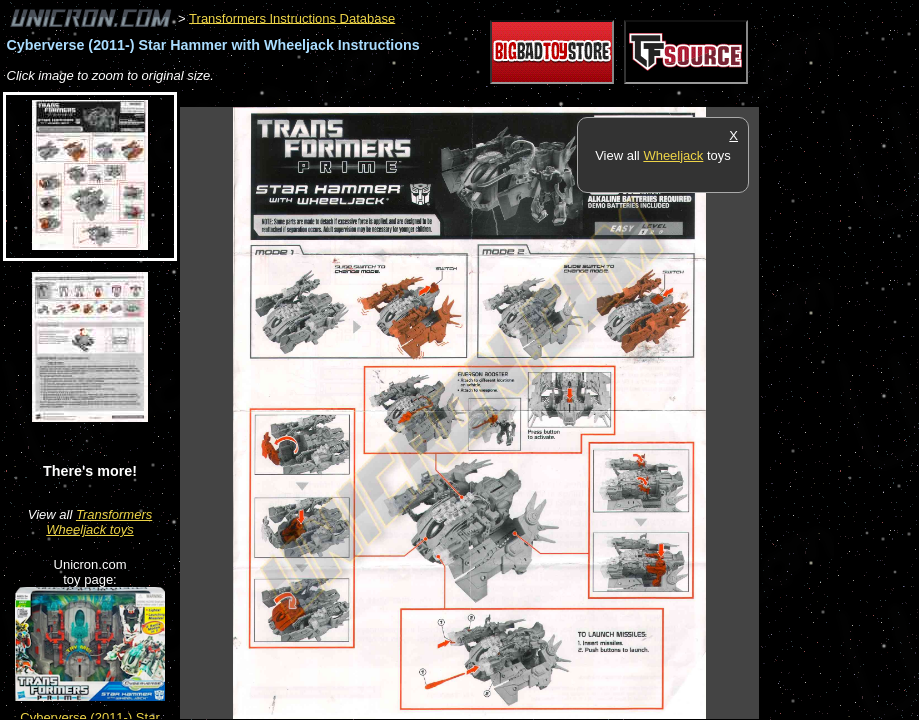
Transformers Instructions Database (292, 17)
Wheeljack (673, 155)
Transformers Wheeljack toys (99, 522)
